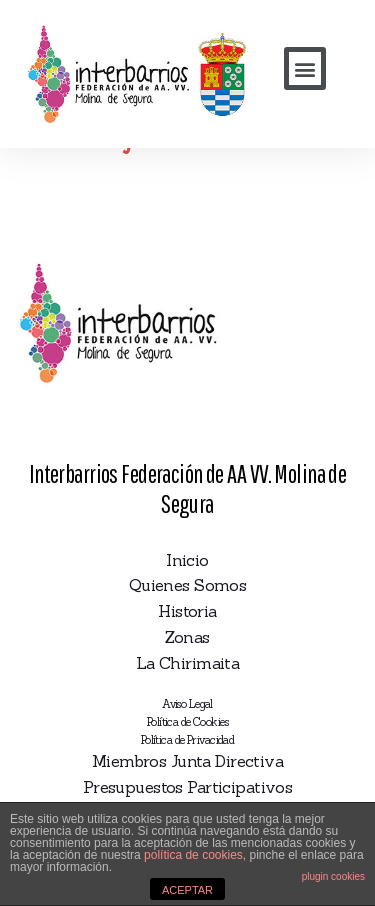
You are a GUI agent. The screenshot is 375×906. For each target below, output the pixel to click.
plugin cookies (333, 876)
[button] (305, 68)
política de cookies (193, 855)
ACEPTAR (187, 890)
